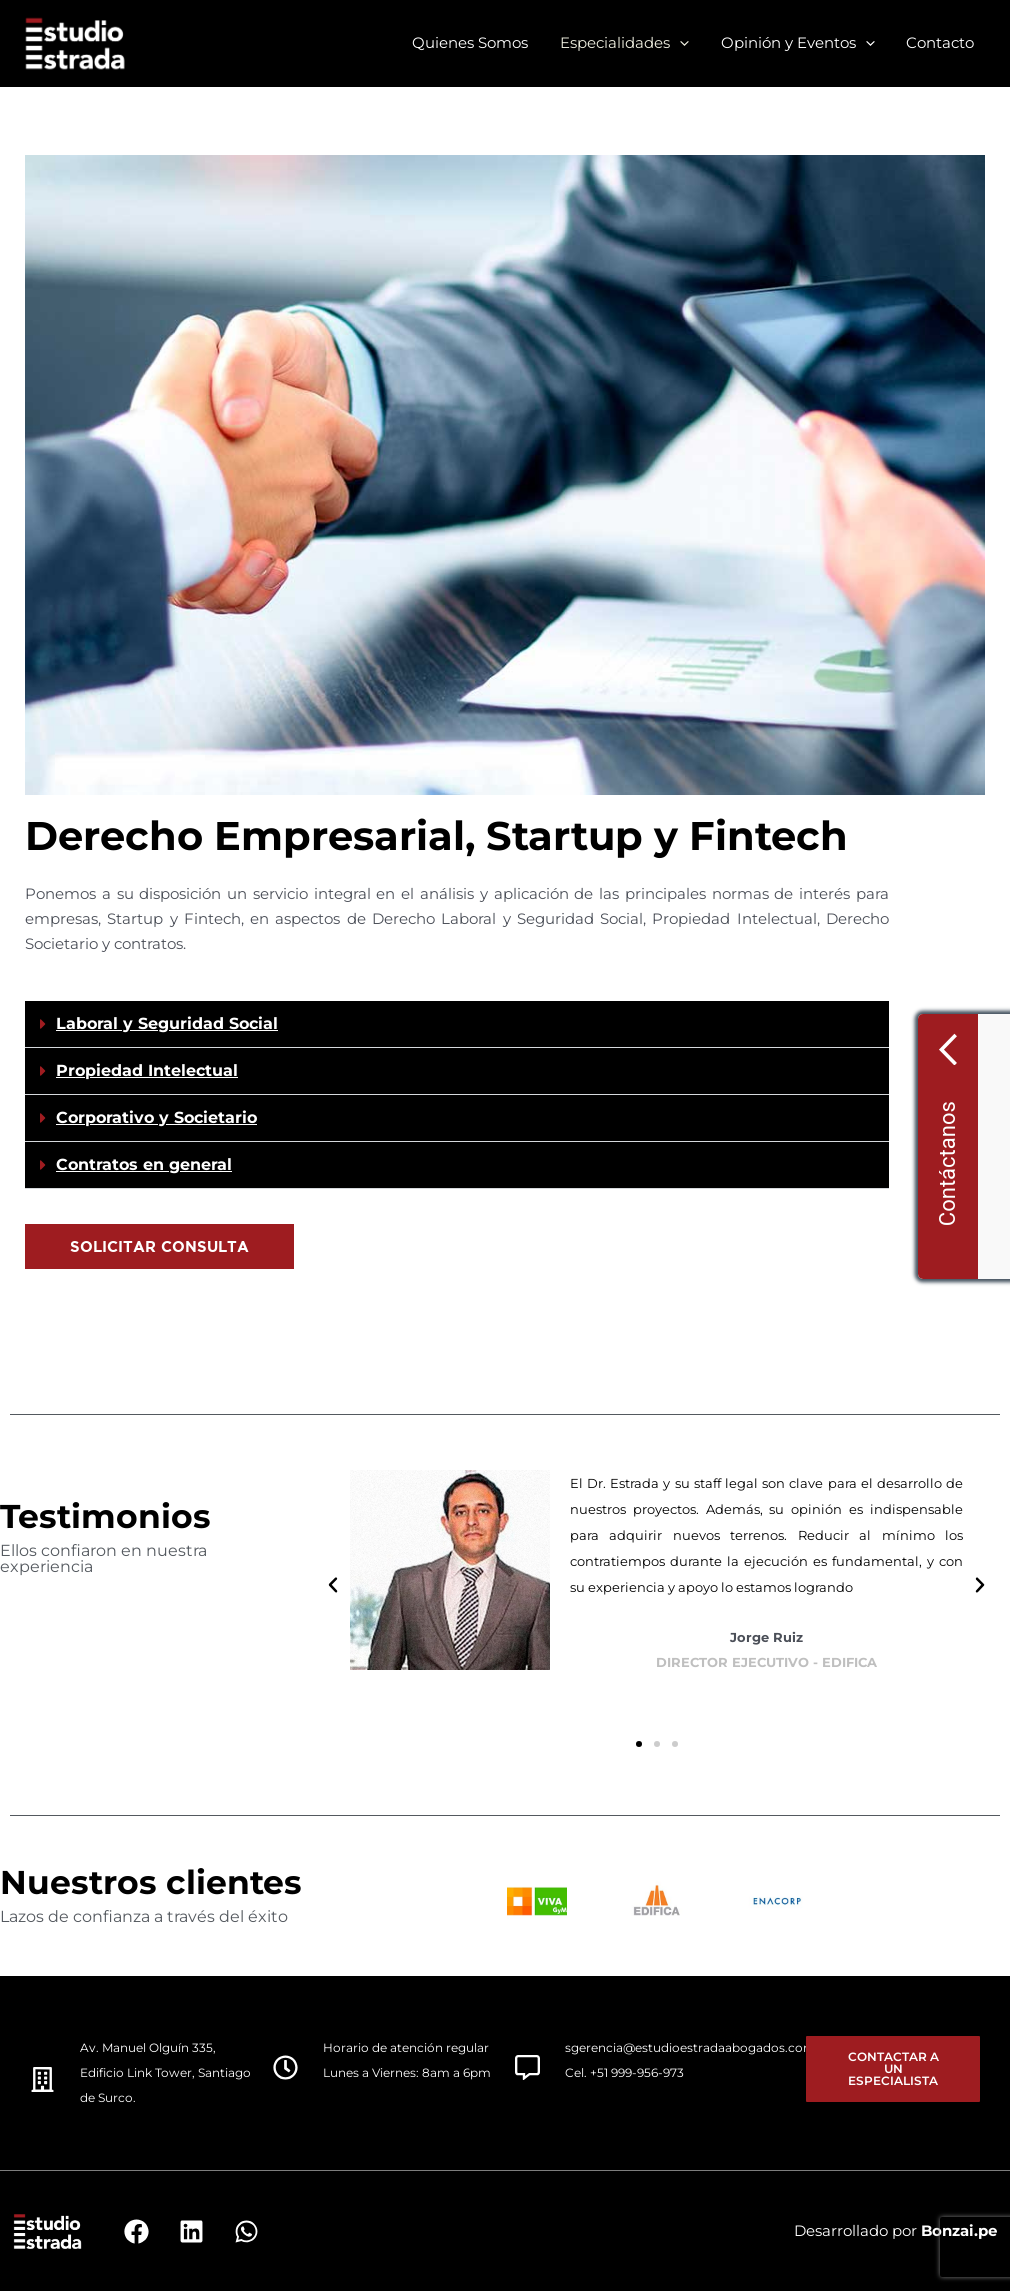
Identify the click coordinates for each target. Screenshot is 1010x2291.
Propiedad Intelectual (147, 1070)
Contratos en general (144, 1164)
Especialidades (628, 43)
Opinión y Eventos (800, 43)
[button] (457, 1024)
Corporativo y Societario (156, 1117)
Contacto (941, 42)
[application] (683, 43)
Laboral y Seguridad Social (167, 1023)
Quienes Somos (476, 42)
